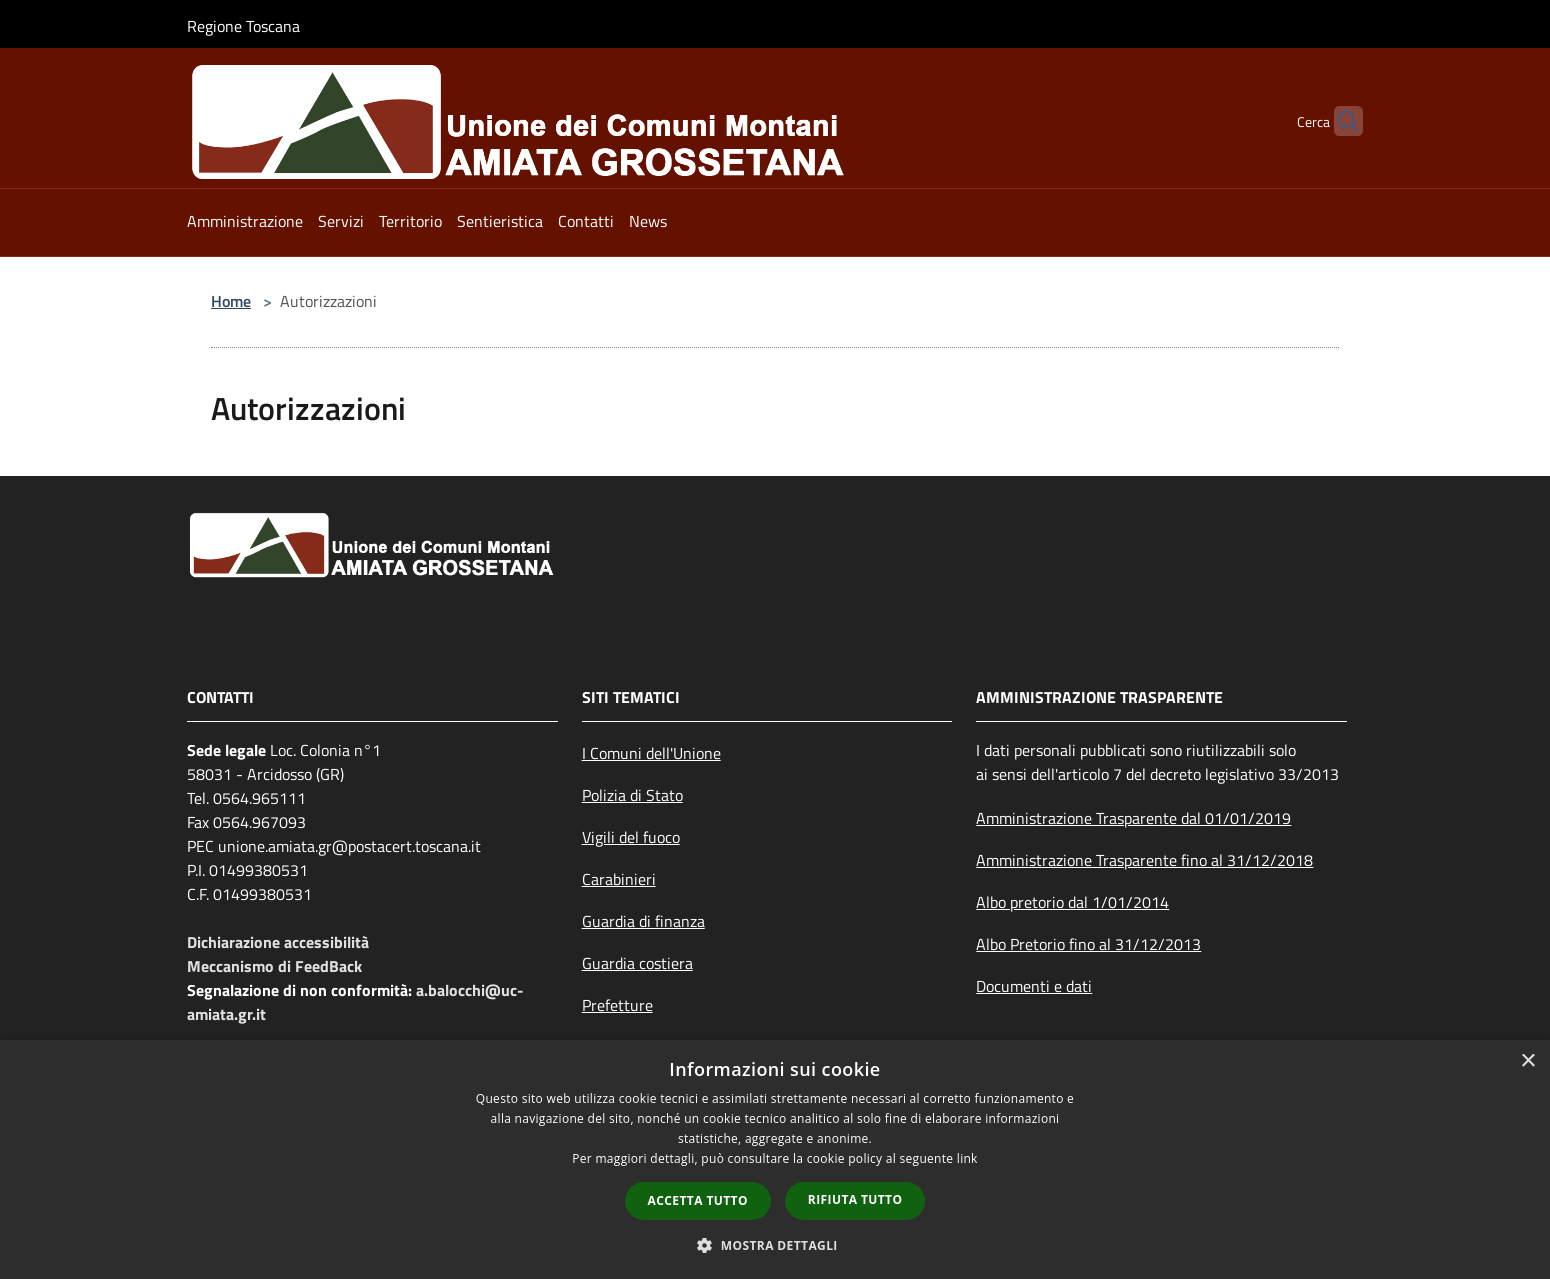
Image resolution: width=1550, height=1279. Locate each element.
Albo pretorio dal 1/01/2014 (1072, 902)
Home (231, 301)
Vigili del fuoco (631, 837)
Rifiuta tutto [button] (855, 1199)
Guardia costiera (637, 963)
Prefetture (617, 1005)
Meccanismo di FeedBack (274, 966)
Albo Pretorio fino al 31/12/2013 (1088, 944)
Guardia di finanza (643, 921)
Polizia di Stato (632, 795)
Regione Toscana (243, 26)
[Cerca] (1339, 121)
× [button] (1527, 1061)
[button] (775, 1245)
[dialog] (775, 1159)
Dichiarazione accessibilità (278, 942)
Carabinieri (619, 879)
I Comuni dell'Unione (651, 753)
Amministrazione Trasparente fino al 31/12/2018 (1144, 860)
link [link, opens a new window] (967, 1158)
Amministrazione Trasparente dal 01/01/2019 (1133, 818)
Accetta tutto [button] (698, 1200)
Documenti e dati (1034, 986)
